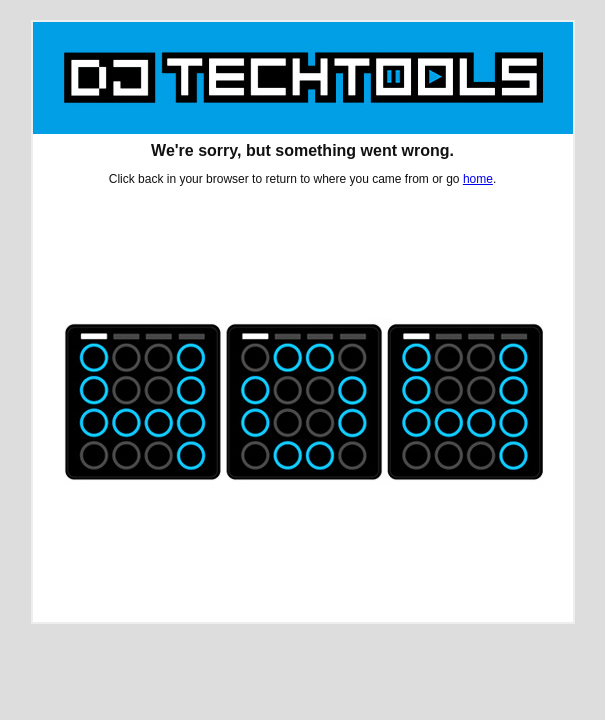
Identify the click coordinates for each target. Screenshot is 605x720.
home (478, 179)
